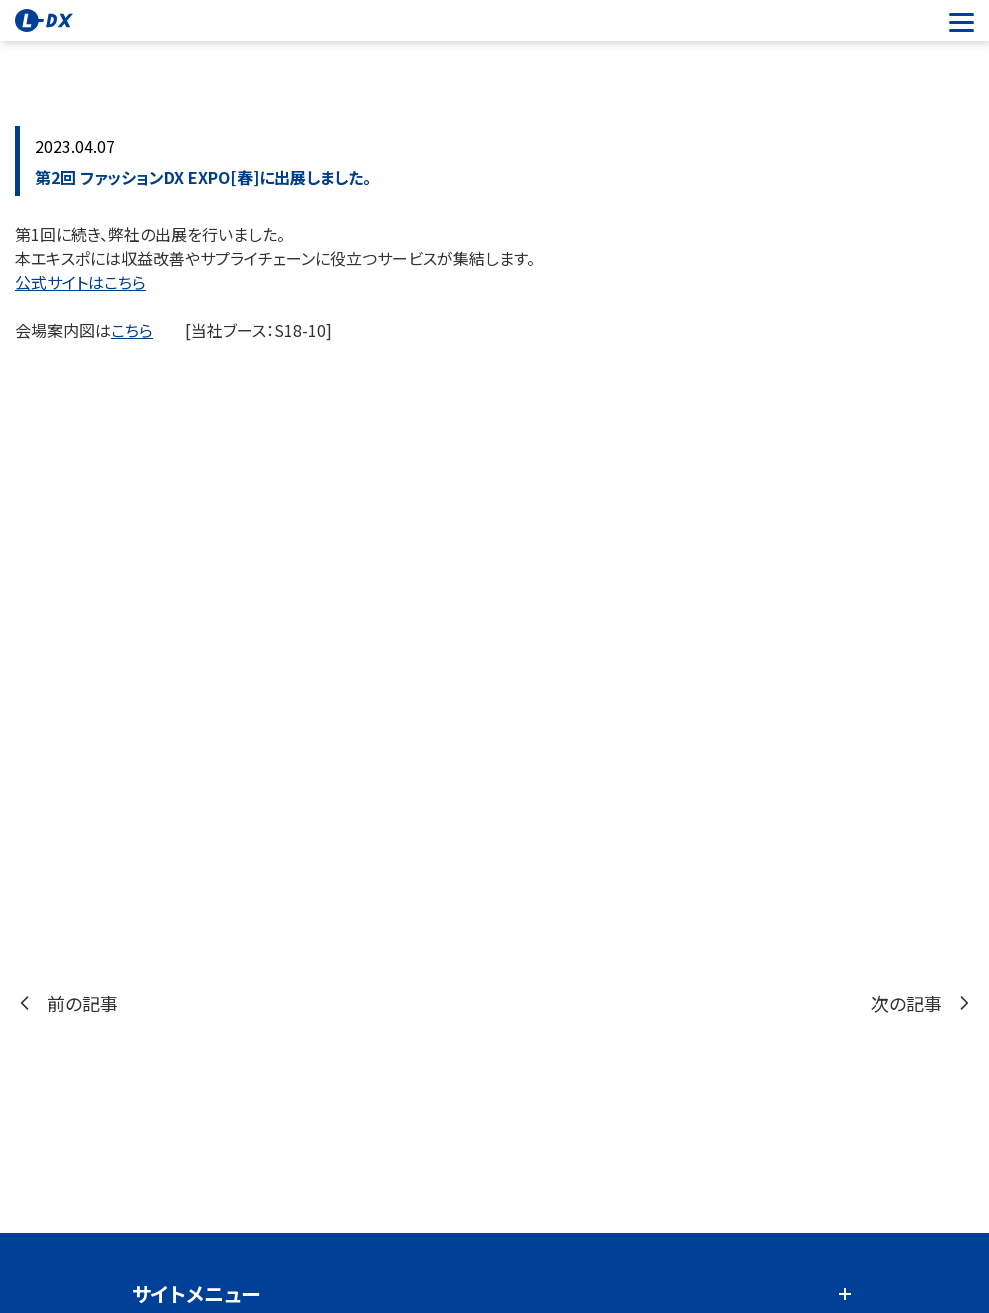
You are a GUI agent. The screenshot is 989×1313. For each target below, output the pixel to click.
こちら (132, 330)
